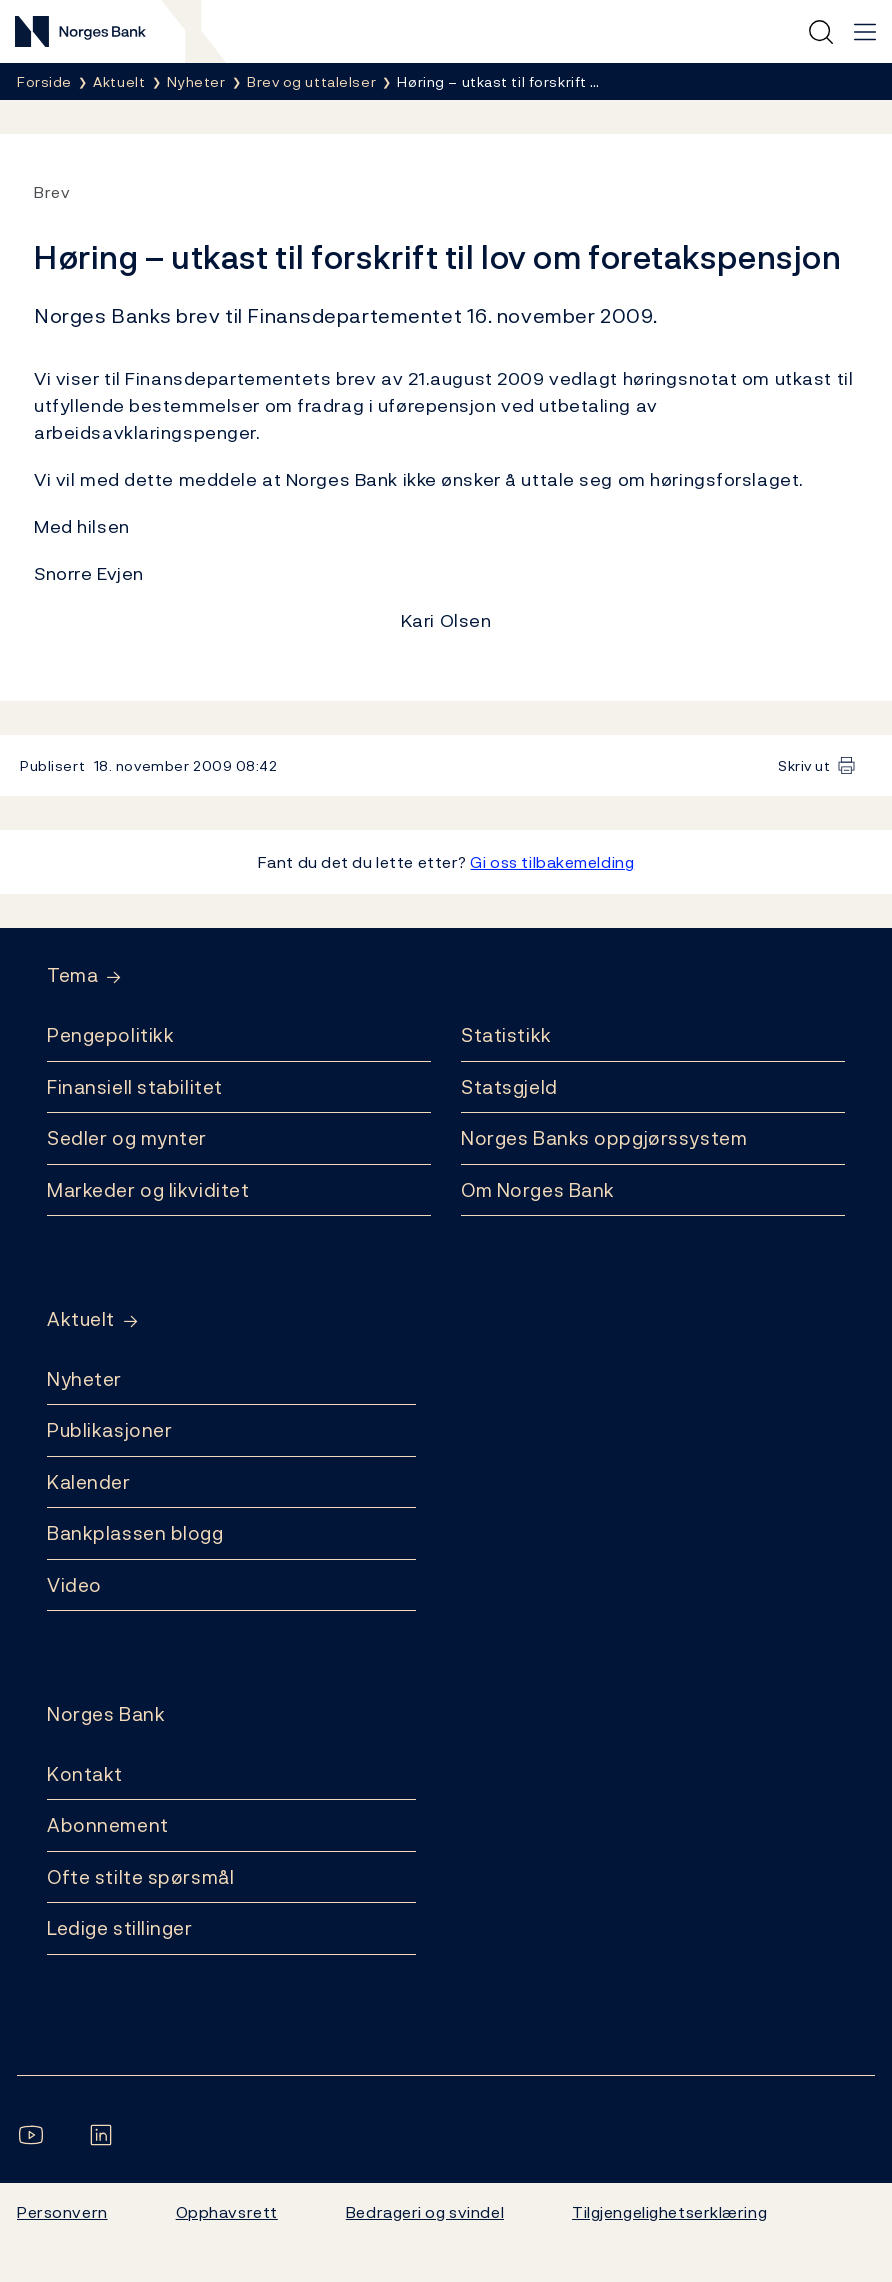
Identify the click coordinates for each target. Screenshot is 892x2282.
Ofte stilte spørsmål (140, 1877)
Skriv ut (804, 765)
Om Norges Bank (538, 1190)
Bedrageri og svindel (425, 2212)
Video (74, 1585)
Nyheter (84, 1379)
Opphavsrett (227, 2212)
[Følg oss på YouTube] (35, 2135)
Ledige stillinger (120, 1928)
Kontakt (85, 1774)
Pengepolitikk (110, 1035)
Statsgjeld (509, 1087)
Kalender (89, 1482)
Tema (72, 975)
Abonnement (108, 1825)
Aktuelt (81, 1319)
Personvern (62, 2212)
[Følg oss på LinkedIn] (105, 2135)
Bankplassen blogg (135, 1533)
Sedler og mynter (127, 1138)
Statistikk (506, 1035)
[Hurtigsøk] (821, 32)
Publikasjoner (109, 1430)
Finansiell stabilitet (135, 1087)
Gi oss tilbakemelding (552, 862)
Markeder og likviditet (148, 1190)
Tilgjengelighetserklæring (669, 2212)
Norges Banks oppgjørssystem (604, 1138)
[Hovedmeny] (865, 32)
